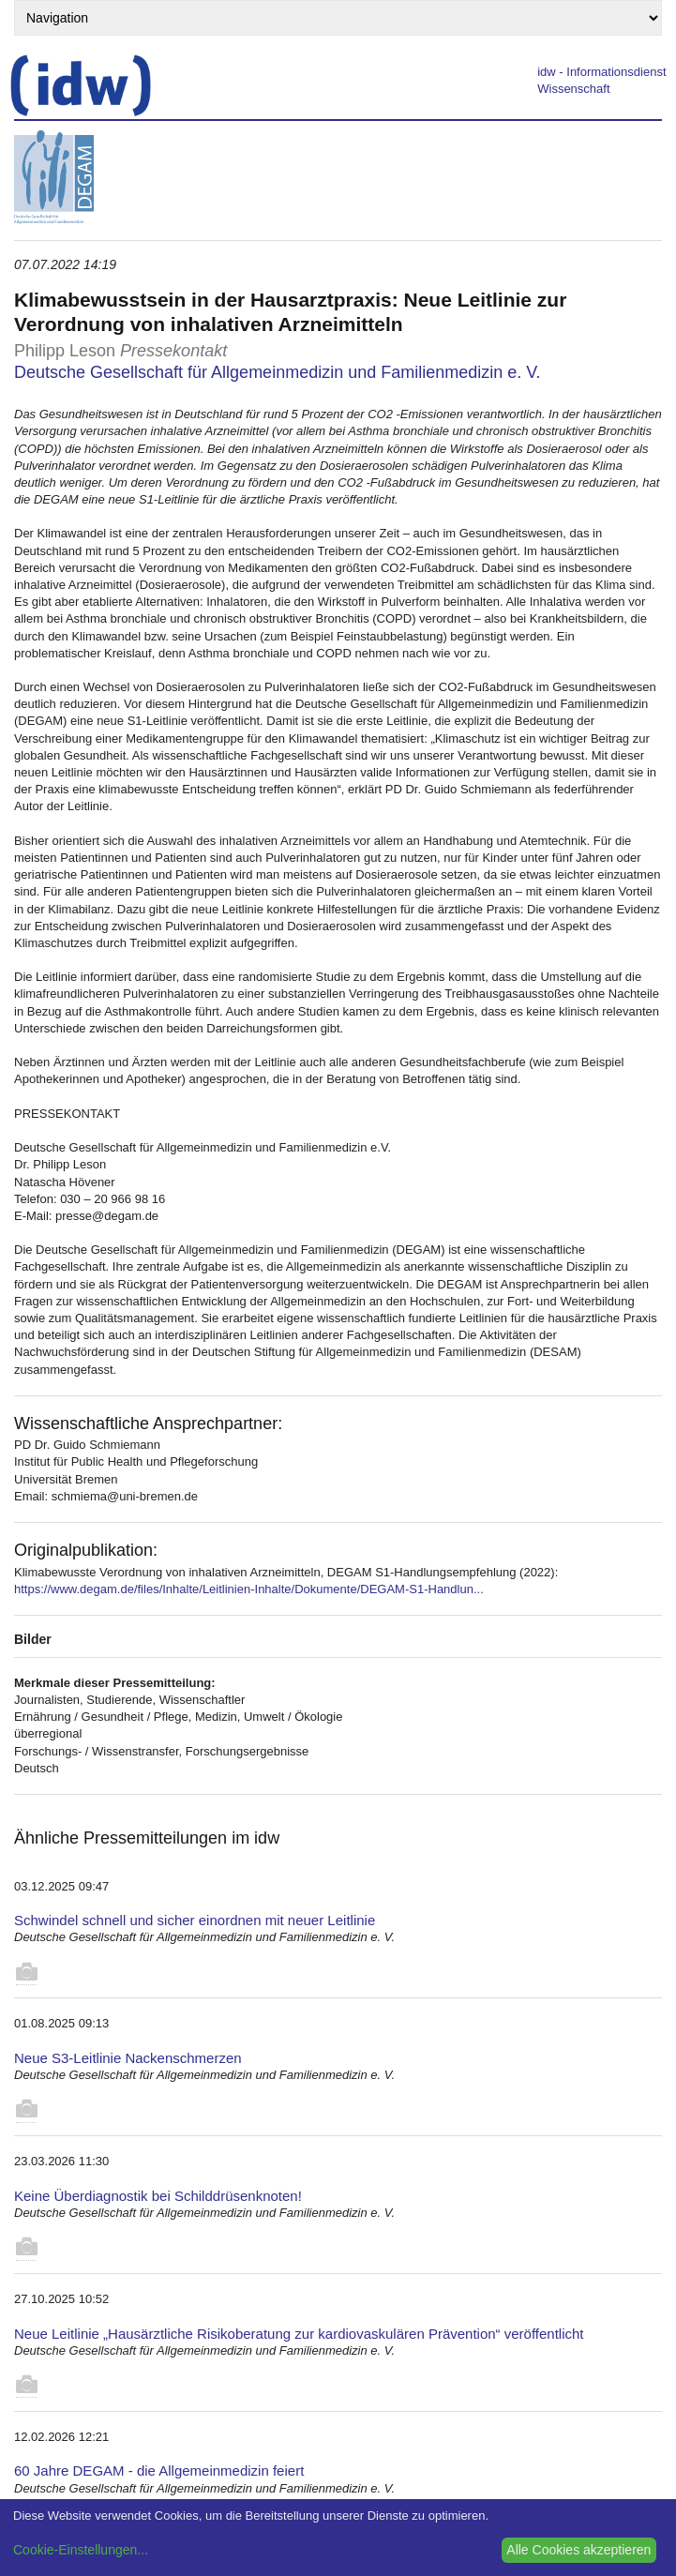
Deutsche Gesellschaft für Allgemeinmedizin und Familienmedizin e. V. (277, 372)
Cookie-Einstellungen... (80, 2549)
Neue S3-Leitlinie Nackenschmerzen (128, 2058)
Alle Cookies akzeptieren (578, 2549)
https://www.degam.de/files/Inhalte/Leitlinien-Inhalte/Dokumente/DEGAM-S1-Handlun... (249, 1589)
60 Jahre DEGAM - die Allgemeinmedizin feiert (159, 2470)
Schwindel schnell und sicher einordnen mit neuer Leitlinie (194, 1920)
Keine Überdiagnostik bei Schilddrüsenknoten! (158, 2196)
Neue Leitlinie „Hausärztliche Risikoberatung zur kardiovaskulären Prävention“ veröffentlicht (299, 2334)
